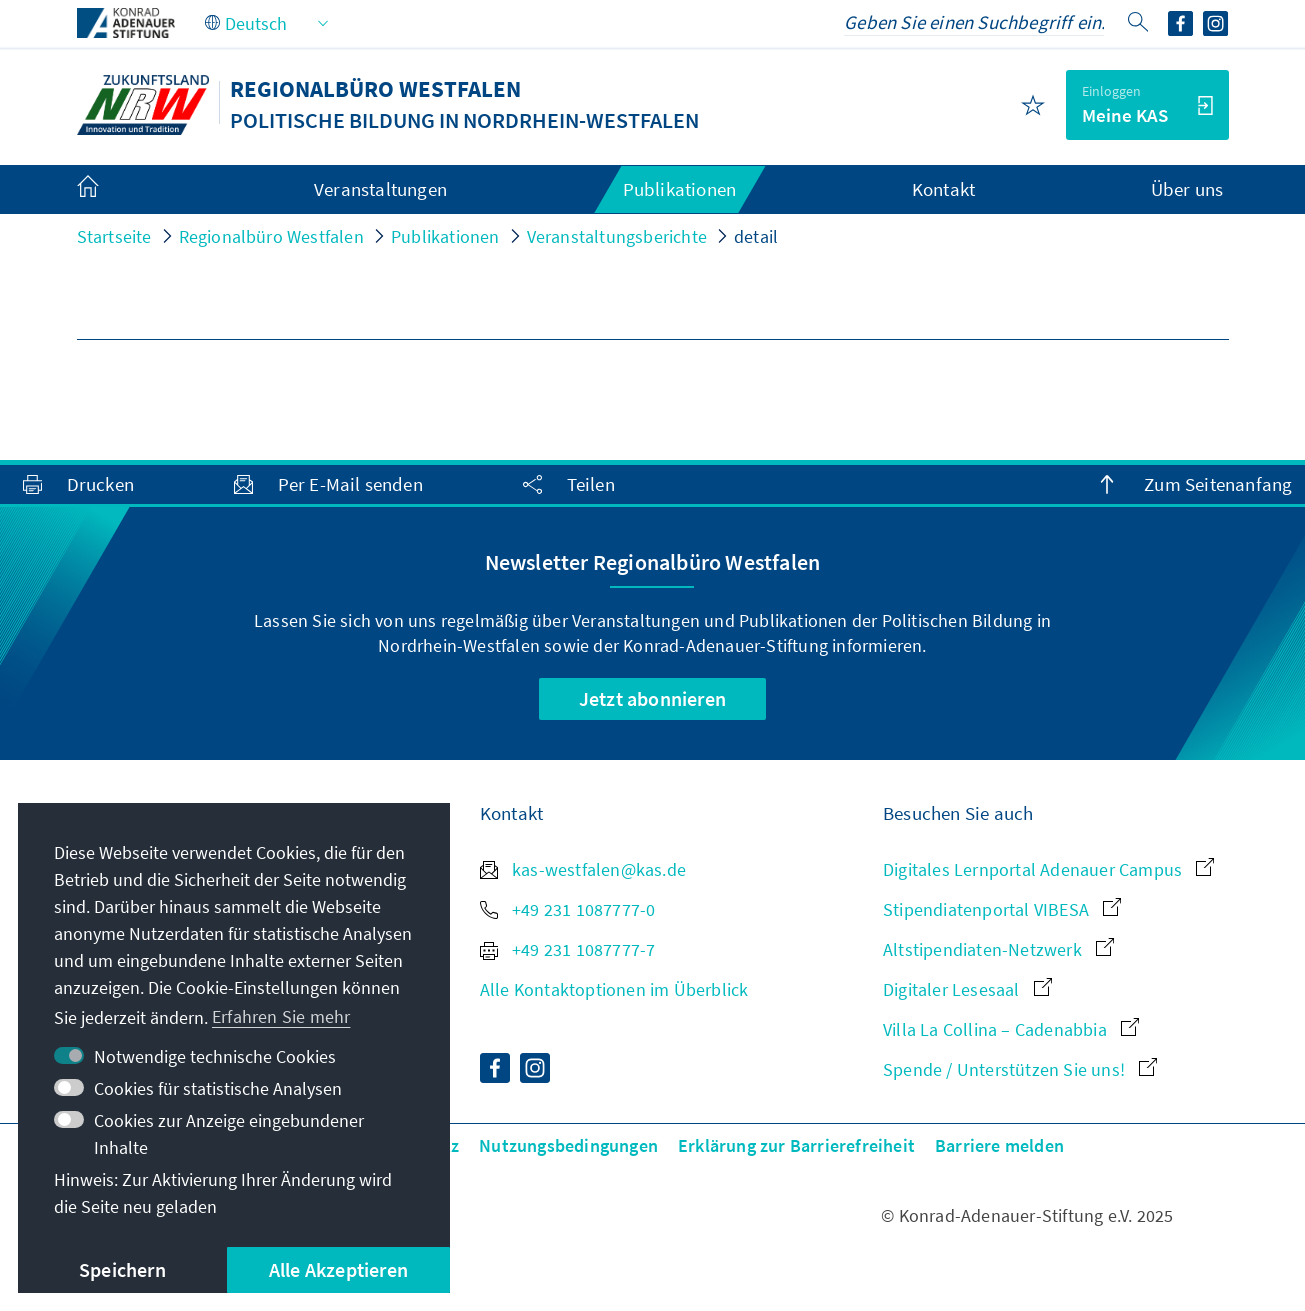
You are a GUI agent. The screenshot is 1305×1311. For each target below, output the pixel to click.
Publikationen (445, 236)
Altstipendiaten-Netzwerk (998, 949)
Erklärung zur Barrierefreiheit (796, 1145)
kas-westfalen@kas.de (583, 869)
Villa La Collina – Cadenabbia (1011, 1029)
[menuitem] (108, 190)
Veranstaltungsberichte (617, 236)
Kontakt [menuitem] (943, 189)
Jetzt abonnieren (652, 698)
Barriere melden (999, 1145)
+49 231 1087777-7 (568, 949)
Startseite (114, 236)
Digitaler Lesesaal (967, 989)
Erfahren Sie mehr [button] (281, 1016)
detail (756, 236)
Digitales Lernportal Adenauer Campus (1048, 869)
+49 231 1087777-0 (568, 909)
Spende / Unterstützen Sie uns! (1020, 1069)
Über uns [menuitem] (1187, 189)
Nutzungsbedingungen (568, 1145)
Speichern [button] (122, 1269)
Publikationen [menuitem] (680, 189)
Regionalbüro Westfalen (271, 236)
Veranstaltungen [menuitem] (380, 189)
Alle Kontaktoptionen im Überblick (614, 989)
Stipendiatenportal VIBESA (1002, 909)
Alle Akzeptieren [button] (338, 1269)
